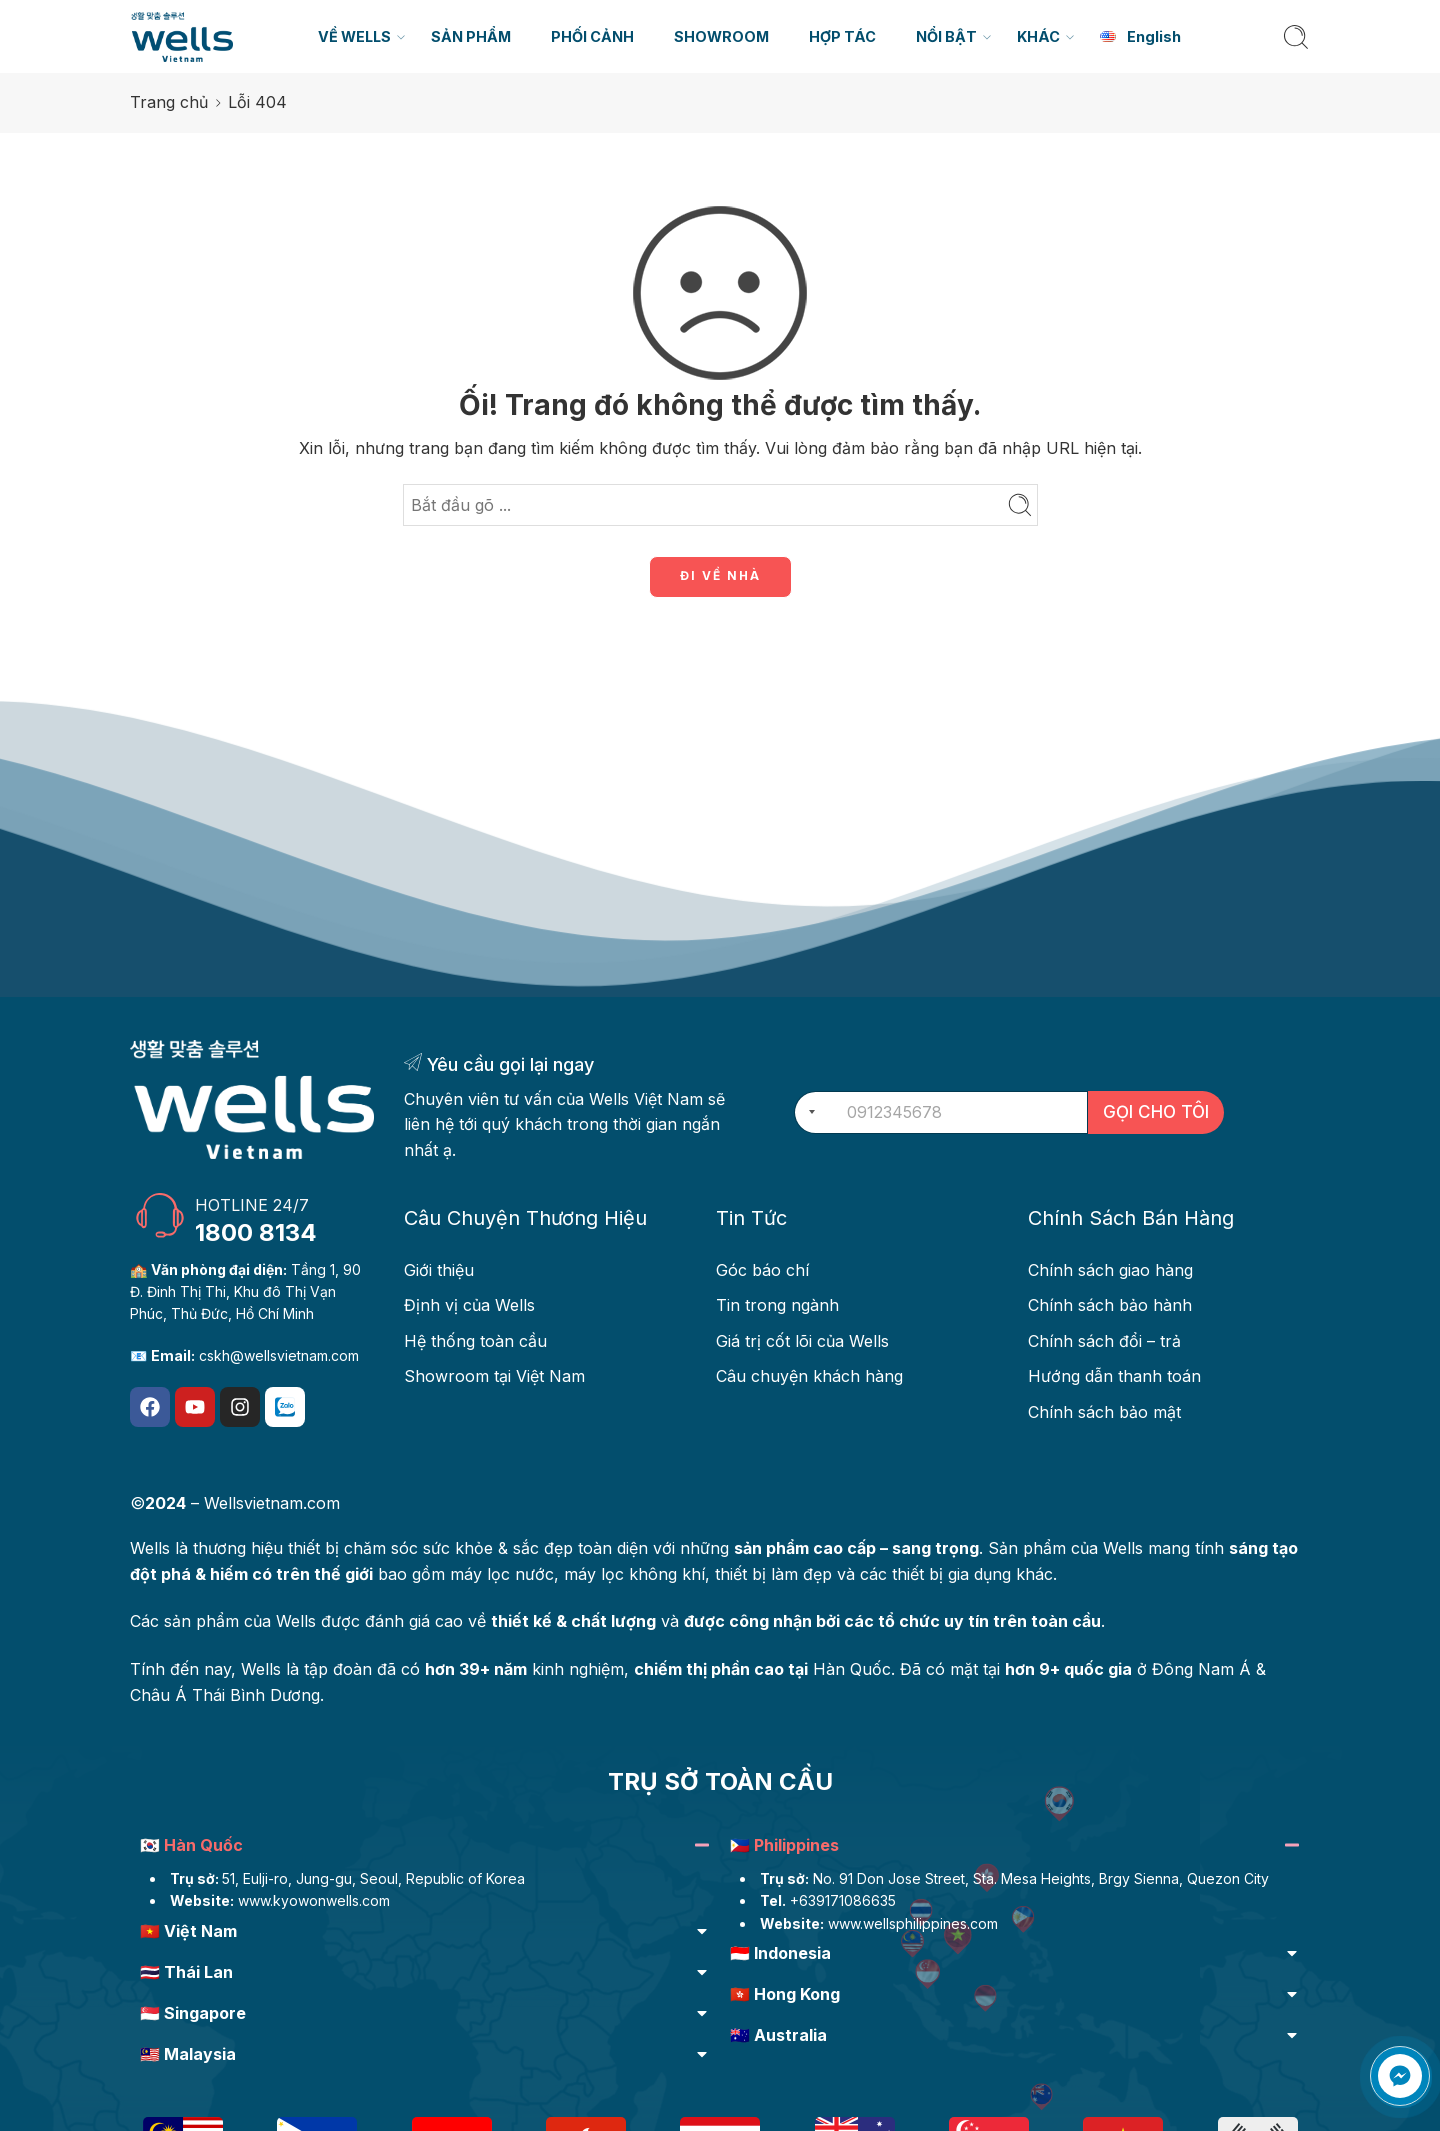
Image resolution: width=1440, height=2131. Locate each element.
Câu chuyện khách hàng (809, 1376)
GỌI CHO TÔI (1156, 1112)
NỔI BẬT (946, 37)
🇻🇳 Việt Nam (188, 1931)
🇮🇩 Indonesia (780, 1953)
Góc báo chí (762, 1270)
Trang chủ (169, 102)
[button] (425, 1847)
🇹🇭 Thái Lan (186, 1972)
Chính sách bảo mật (1104, 1412)
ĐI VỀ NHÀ (720, 575)
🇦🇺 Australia (778, 2035)
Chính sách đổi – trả (1104, 1341)
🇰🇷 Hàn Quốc (191, 1845)
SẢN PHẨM (471, 36)
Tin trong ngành (777, 1305)
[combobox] (808, 1112)
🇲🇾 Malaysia (188, 2054)
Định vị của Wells (469, 1305)
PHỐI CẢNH (592, 36)
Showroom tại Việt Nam (494, 1376)
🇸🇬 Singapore (193, 2013)
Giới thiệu (439, 1270)
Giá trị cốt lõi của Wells (802, 1341)
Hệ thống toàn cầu (475, 1341)
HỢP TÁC (842, 36)
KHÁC (1038, 37)
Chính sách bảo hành (1110, 1305)
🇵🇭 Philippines (784, 1845)
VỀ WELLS (354, 37)
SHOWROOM (721, 36)
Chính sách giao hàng (1110, 1270)
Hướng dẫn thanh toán (1114, 1376)
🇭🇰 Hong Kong (785, 1994)
